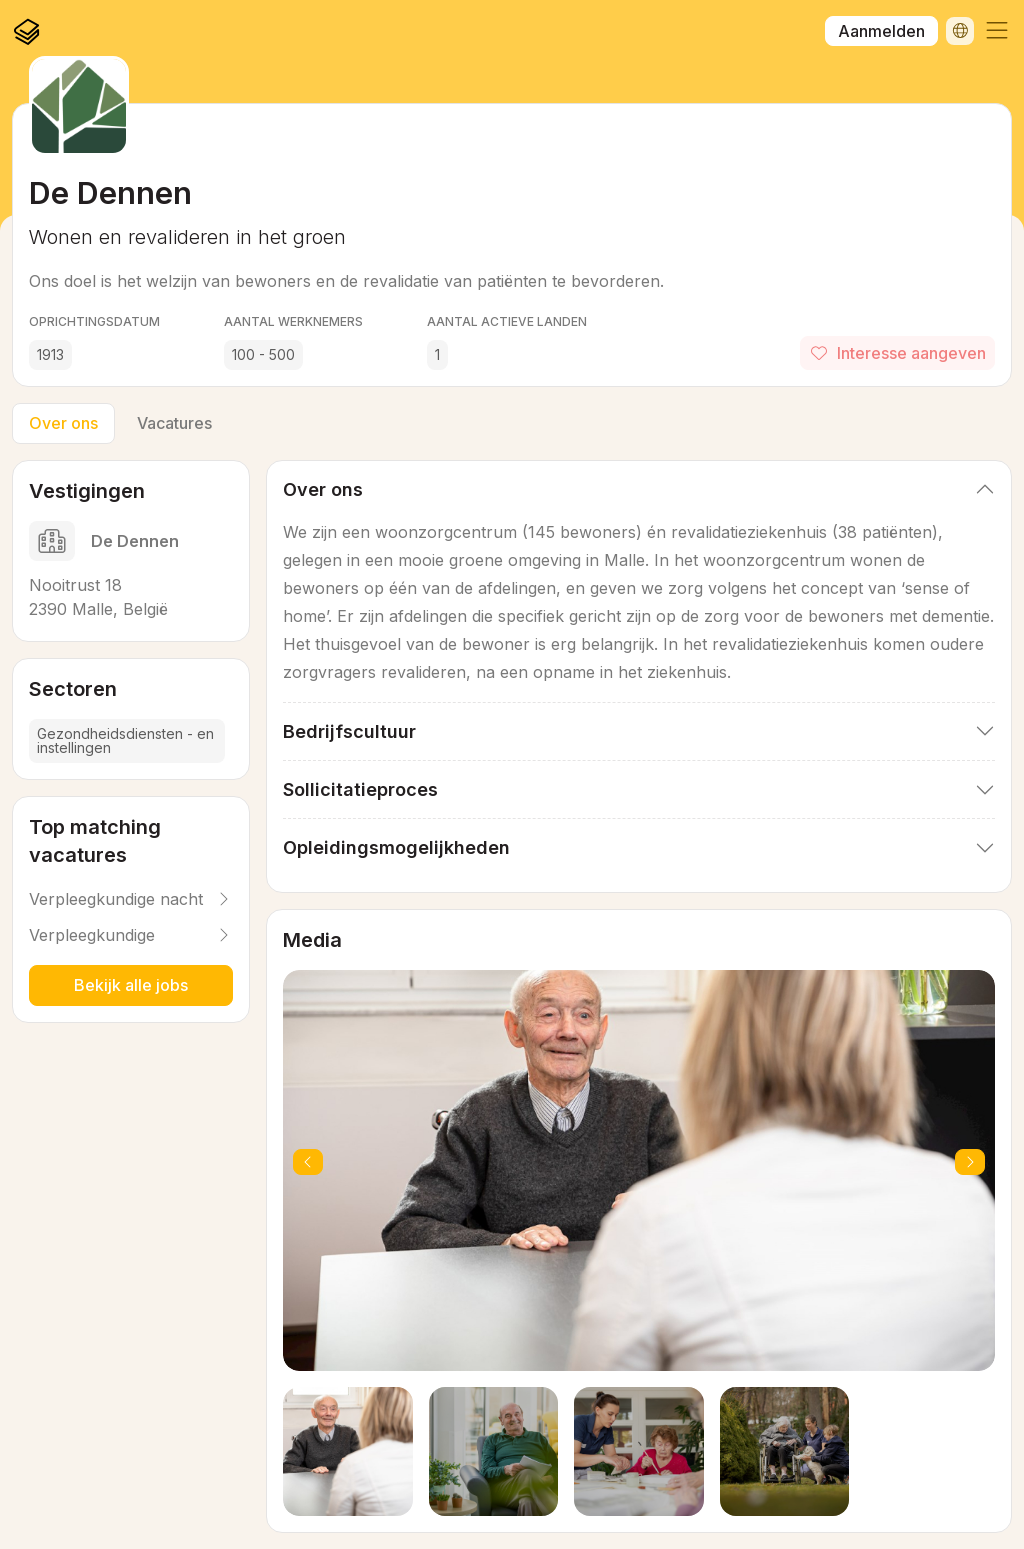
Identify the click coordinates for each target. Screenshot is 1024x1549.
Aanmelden (881, 31)
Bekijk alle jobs (131, 985)
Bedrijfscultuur (349, 731)
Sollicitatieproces (360, 789)
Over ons (63, 423)
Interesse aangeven (897, 353)
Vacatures (174, 423)
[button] (997, 31)
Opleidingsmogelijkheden (396, 847)
